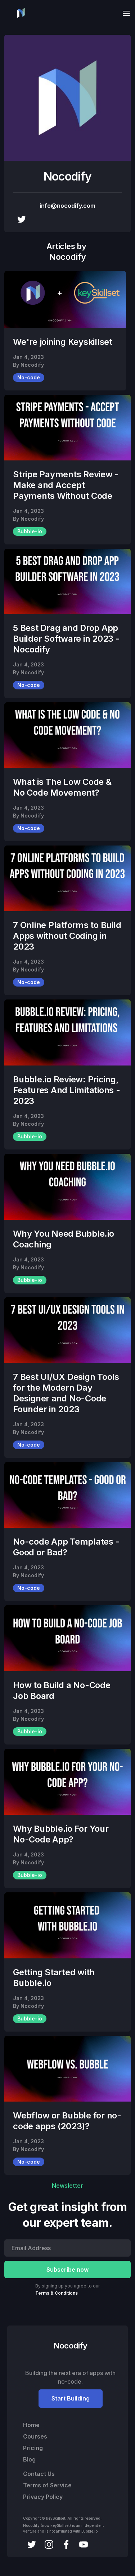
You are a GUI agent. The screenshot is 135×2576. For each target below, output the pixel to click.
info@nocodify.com (67, 205)
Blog (29, 2459)
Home (31, 2425)
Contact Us (39, 2473)
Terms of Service (47, 2485)
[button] (124, 13)
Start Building (70, 2398)
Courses (35, 2436)
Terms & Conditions (56, 2293)
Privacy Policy (43, 2496)
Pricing (33, 2447)
